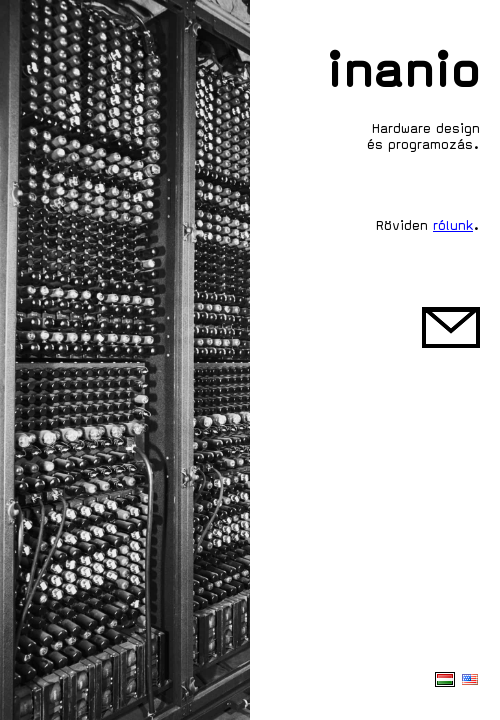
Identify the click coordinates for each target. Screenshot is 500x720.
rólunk (453, 225)
